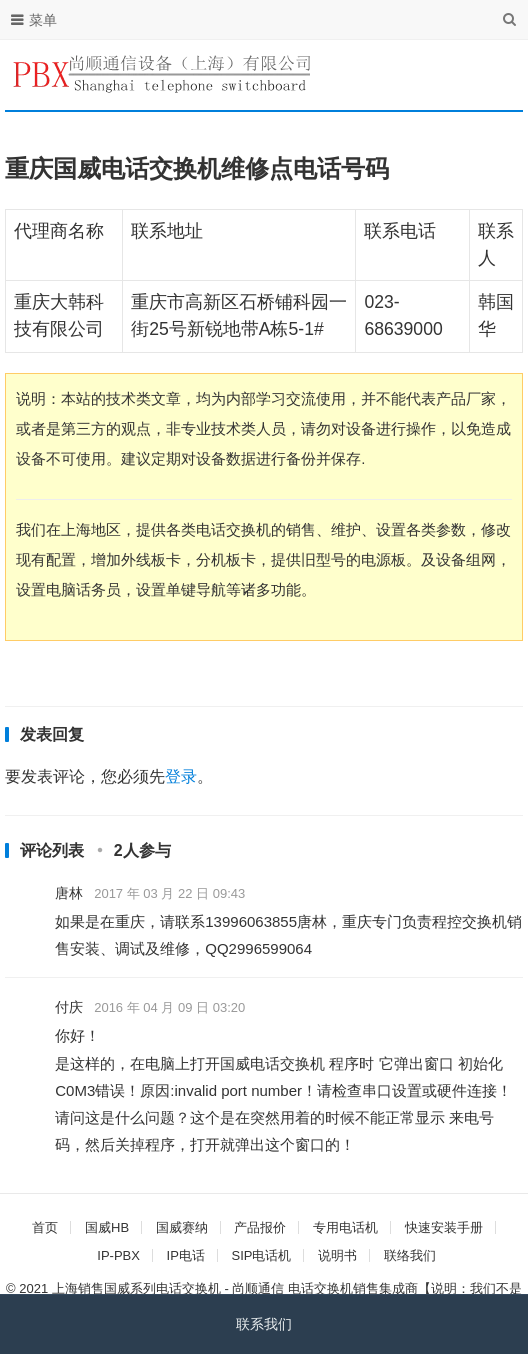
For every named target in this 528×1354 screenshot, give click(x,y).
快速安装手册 (444, 1227)
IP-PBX (118, 1255)
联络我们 (410, 1255)
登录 (181, 776)
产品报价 (260, 1227)
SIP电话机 (261, 1255)
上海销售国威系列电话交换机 (136, 1288)
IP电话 (186, 1255)
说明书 (337, 1255)
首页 (45, 1227)
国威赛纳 (182, 1227)
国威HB (107, 1227)
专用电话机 (345, 1227)
